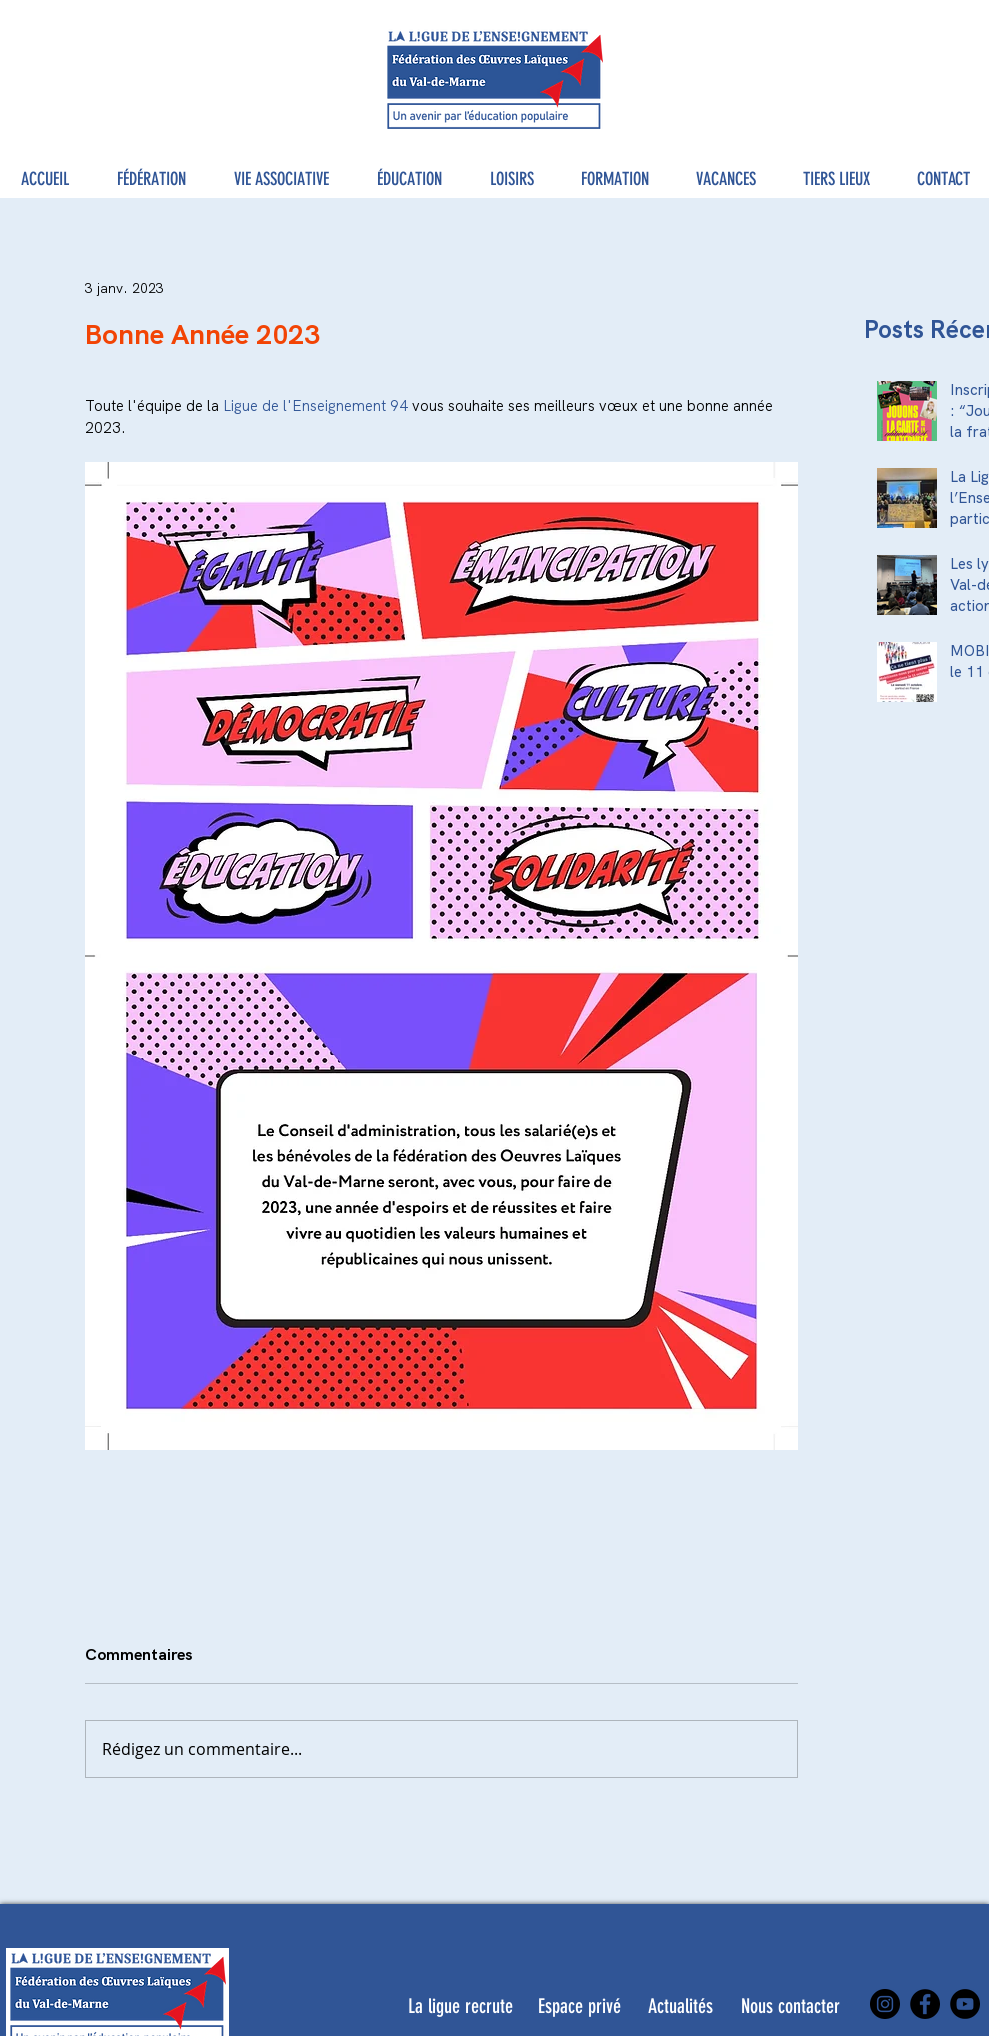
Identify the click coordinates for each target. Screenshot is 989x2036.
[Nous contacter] (791, 2006)
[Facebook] (925, 2004)
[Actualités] (680, 2006)
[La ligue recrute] (460, 2006)
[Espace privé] (580, 2006)
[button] (151, 179)
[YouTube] (965, 2004)
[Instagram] (885, 2004)
